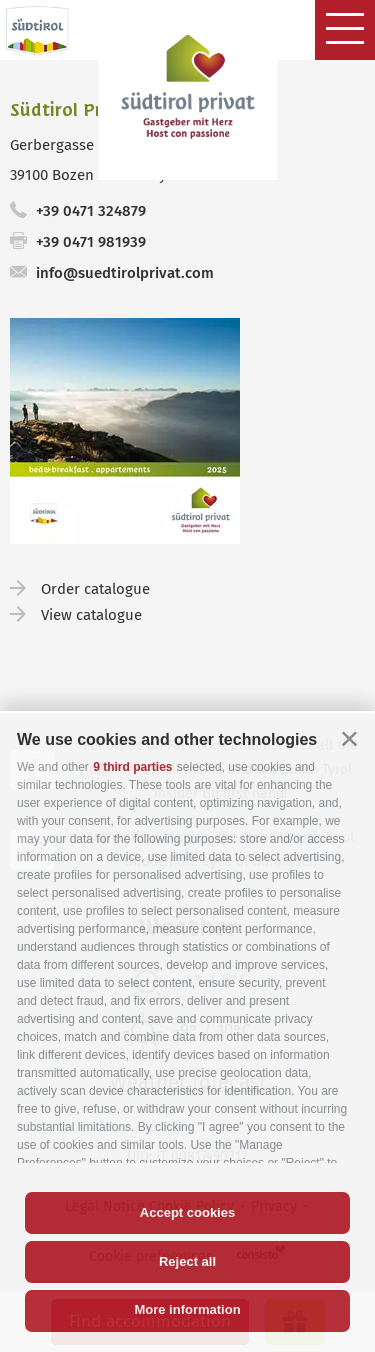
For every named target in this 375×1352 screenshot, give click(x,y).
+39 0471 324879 (91, 211)
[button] (349, 738)
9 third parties (132, 767)
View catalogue (91, 615)
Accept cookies (187, 1212)
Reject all (187, 1261)
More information (187, 1309)
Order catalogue (95, 589)
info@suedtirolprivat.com (125, 273)
